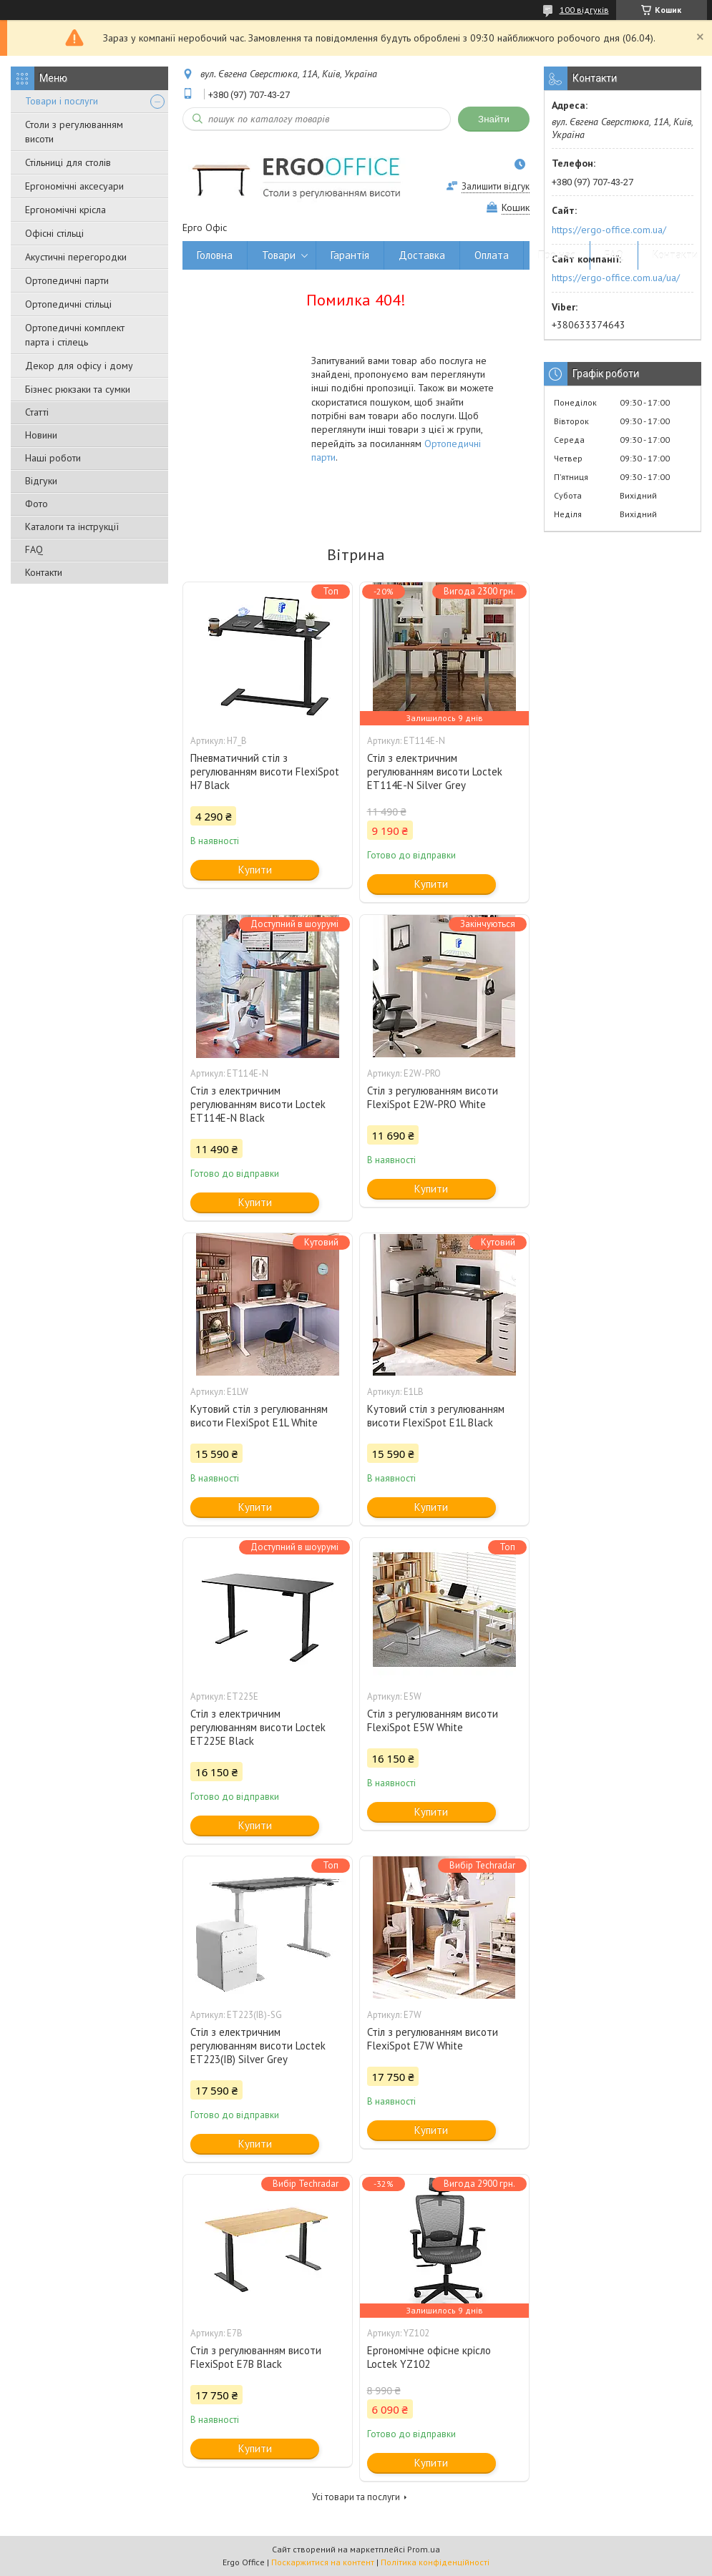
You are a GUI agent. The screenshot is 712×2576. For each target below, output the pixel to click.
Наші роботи (53, 457)
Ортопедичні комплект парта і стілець (75, 334)
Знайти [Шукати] (493, 119)
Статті (37, 412)
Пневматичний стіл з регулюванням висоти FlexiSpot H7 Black (264, 771)
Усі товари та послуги (356, 2497)
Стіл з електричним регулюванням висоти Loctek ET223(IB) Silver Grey (258, 2045)
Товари (279, 255)
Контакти (43, 572)
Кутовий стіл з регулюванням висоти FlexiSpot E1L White (259, 1415)
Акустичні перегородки (76, 256)
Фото (36, 503)
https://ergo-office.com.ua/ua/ (616, 277)
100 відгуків (584, 9)
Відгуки (41, 480)
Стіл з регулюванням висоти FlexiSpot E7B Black (255, 2357)
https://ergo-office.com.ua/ (609, 229)
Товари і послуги (61, 100)
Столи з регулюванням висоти (74, 131)
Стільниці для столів (68, 162)
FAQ (34, 549)
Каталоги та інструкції (72, 526)
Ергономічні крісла (65, 209)
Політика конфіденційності (435, 2562)
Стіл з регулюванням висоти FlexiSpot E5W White (432, 1720)
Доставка (422, 255)
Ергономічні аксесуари (74, 186)
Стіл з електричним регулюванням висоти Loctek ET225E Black (258, 1727)
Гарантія (350, 255)
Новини (41, 434)
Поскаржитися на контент (322, 2562)
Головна (215, 255)
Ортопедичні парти (67, 280)
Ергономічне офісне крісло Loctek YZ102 (429, 2357)
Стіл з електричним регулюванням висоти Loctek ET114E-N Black (258, 1104)
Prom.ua (423, 2549)
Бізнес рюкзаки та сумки (77, 389)
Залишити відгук (496, 186)
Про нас (556, 255)
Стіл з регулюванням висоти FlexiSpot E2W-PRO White (432, 1097)
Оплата (491, 255)
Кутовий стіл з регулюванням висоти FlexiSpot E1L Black (435, 1415)
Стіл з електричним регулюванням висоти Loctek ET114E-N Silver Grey (434, 771)
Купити (255, 869)
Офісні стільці (54, 233)
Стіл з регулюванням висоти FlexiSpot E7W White (432, 2038)
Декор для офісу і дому (79, 365)
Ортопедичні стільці (68, 304)
